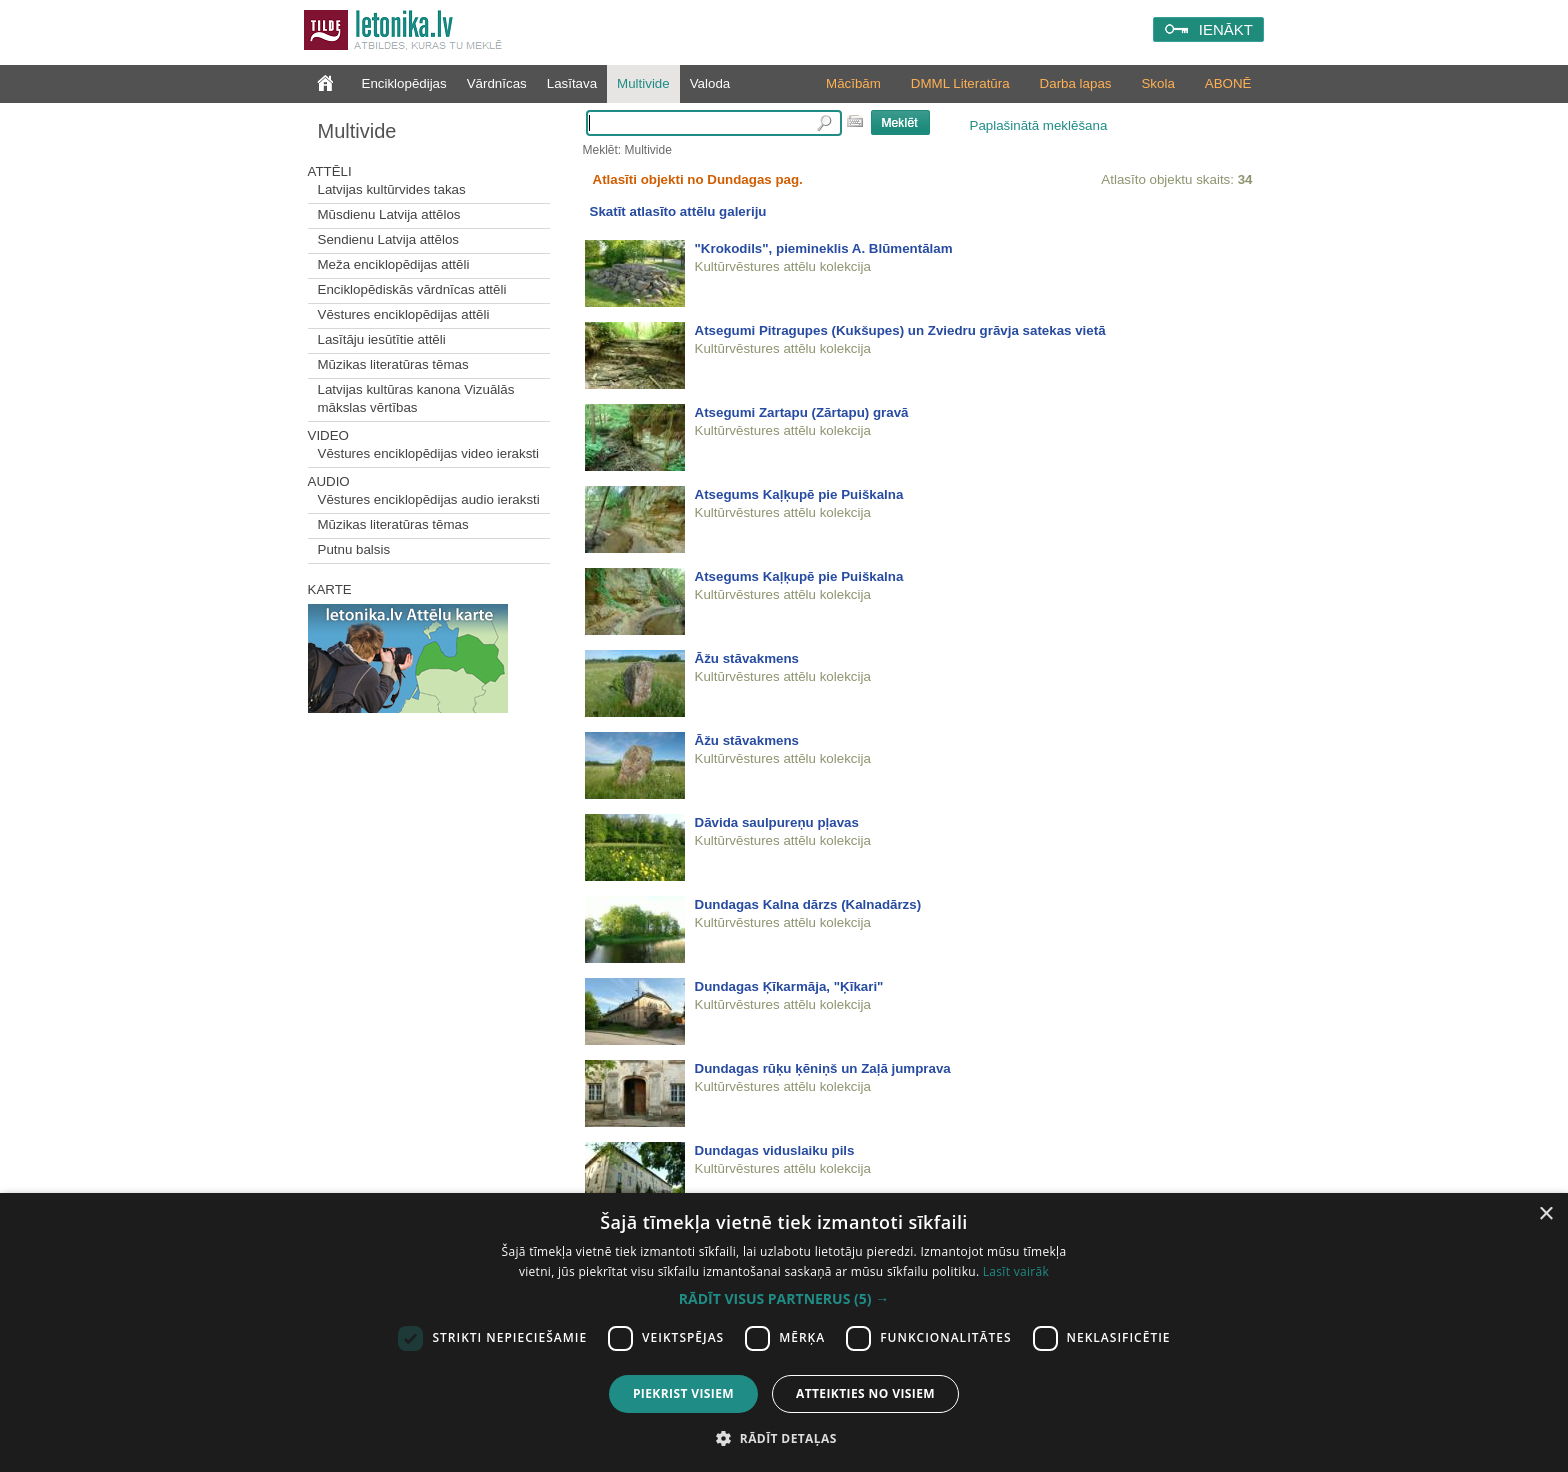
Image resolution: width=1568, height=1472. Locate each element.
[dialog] (784, 1332)
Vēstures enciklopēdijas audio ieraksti (429, 499)
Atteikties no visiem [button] (865, 1393)
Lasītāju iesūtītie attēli (382, 339)
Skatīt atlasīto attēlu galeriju (678, 211)
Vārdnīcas (497, 83)
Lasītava (572, 83)
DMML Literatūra (960, 83)
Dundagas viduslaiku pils (775, 1150)
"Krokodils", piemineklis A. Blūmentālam (824, 248)
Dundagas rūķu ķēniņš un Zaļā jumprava (823, 1068)
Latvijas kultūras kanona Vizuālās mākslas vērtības (416, 398)
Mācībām (853, 83)
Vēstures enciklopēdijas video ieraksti (429, 453)
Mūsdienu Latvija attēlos (389, 214)
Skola (1157, 83)
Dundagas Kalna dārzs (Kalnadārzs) (808, 904)
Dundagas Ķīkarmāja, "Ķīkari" (789, 986)
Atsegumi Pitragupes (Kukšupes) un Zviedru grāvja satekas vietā (900, 330)
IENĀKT (1226, 29)
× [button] (1545, 1214)
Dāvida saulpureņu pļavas (777, 822)
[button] (784, 1299)
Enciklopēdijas (404, 83)
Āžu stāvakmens (747, 658)
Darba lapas (1076, 83)
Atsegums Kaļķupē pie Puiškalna (799, 494)
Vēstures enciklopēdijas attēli (404, 314)
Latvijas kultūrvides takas (392, 189)
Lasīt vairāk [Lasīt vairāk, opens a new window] (1016, 1271)
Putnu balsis (354, 549)
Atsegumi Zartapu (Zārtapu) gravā (802, 412)
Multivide (643, 83)
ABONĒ (1228, 83)
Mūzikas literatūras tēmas (393, 364)
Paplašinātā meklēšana (1039, 125)
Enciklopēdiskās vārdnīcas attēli (412, 289)
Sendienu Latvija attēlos (389, 239)
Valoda (710, 83)
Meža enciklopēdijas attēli (394, 264)
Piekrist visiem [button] (683, 1393)
